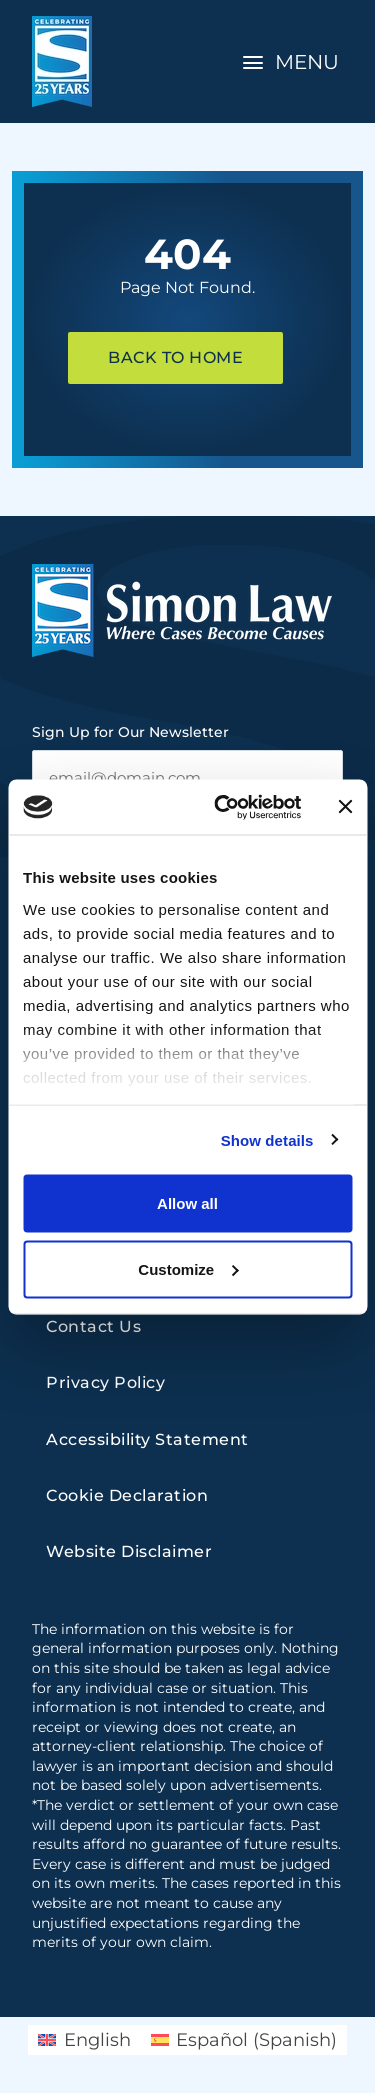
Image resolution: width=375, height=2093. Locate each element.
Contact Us (93, 1326)
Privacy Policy (105, 1382)
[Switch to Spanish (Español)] (244, 2040)
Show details (267, 1139)
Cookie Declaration (127, 1495)
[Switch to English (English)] (84, 2040)
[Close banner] (345, 807)
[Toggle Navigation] (293, 62)
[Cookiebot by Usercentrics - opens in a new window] (223, 807)
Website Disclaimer (129, 1551)
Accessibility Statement (147, 1439)
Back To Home (175, 357)
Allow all (187, 1203)
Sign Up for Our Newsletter (130, 732)
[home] (62, 61)
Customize (188, 1268)
